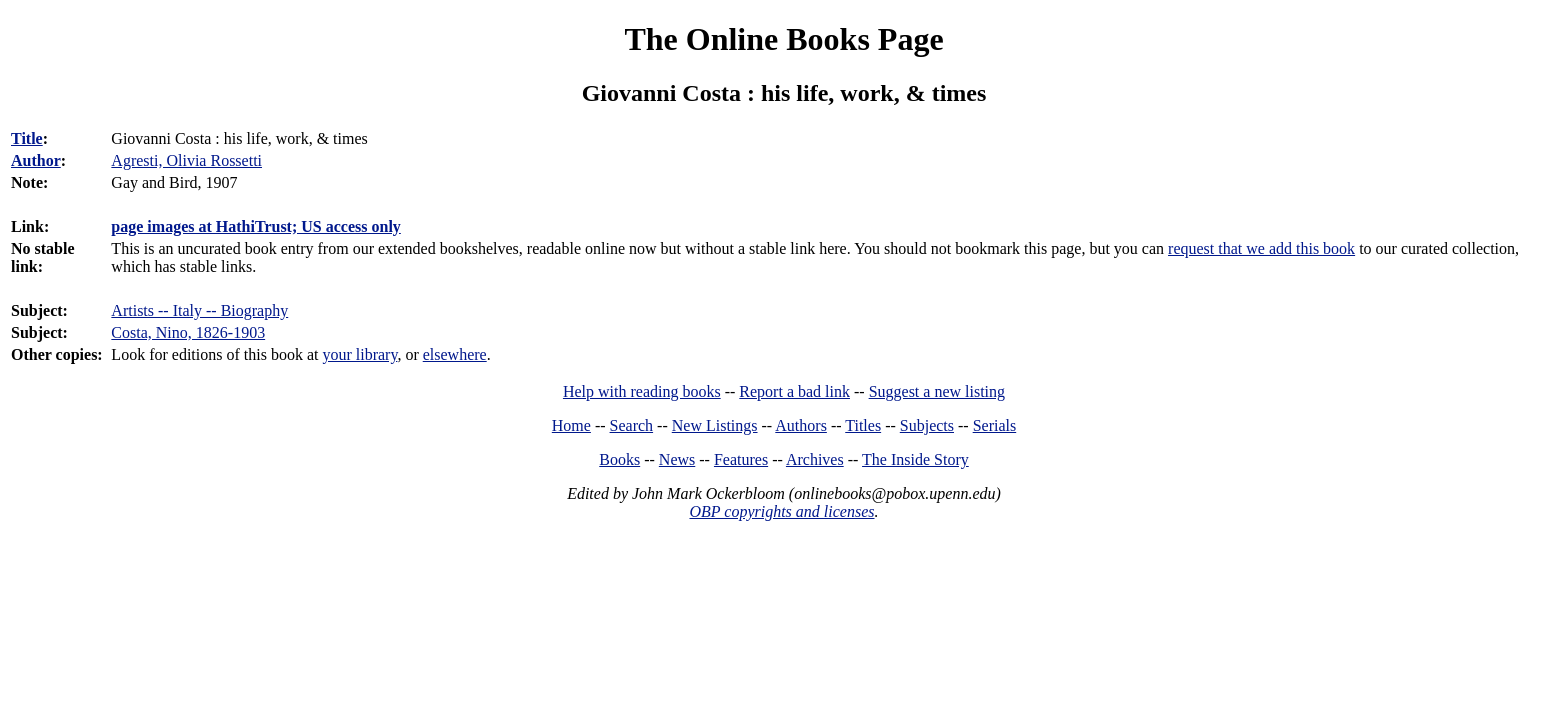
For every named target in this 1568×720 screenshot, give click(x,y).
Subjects (927, 425)
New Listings (715, 425)
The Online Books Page (783, 39)
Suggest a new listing (937, 391)
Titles (863, 425)
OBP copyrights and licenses (781, 511)
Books (619, 459)
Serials (995, 425)
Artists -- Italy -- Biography (199, 310)
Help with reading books (642, 391)
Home (571, 425)
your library (359, 354)
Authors (801, 425)
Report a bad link (794, 391)
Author (36, 160)
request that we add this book (1261, 248)
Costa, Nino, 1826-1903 (188, 332)
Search (632, 425)
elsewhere (455, 354)
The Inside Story (915, 459)
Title (27, 138)
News (677, 459)
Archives (815, 459)
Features (741, 459)
